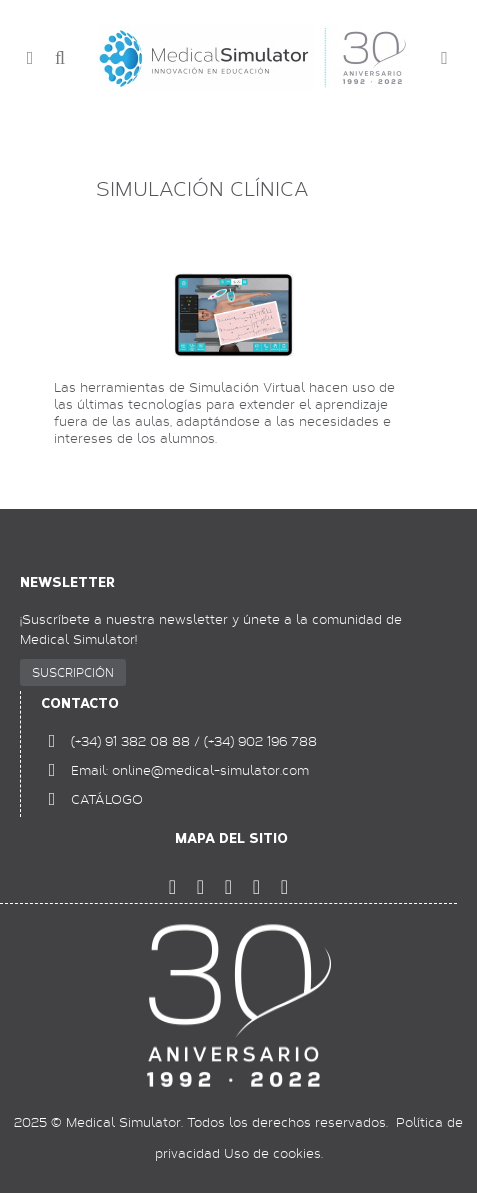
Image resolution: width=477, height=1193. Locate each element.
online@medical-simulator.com (210, 770)
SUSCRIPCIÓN (73, 672)
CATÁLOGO (107, 799)
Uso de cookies (272, 1153)
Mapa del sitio (231, 838)
